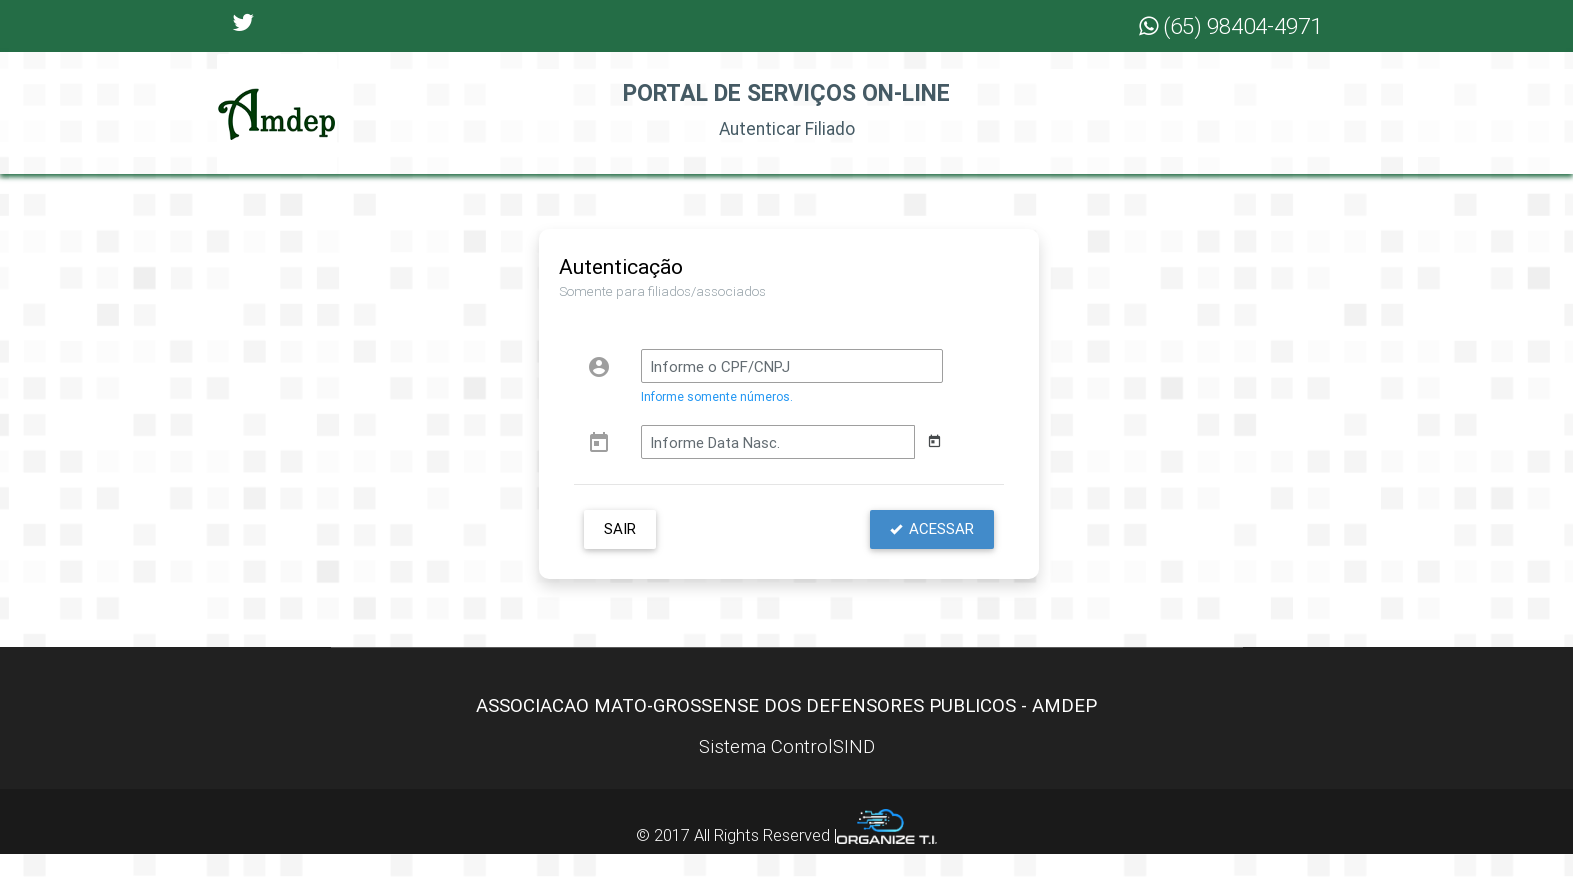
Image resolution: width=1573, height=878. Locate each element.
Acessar (932, 552)
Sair (620, 552)
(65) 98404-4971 (1230, 26)
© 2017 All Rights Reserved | (786, 859)
